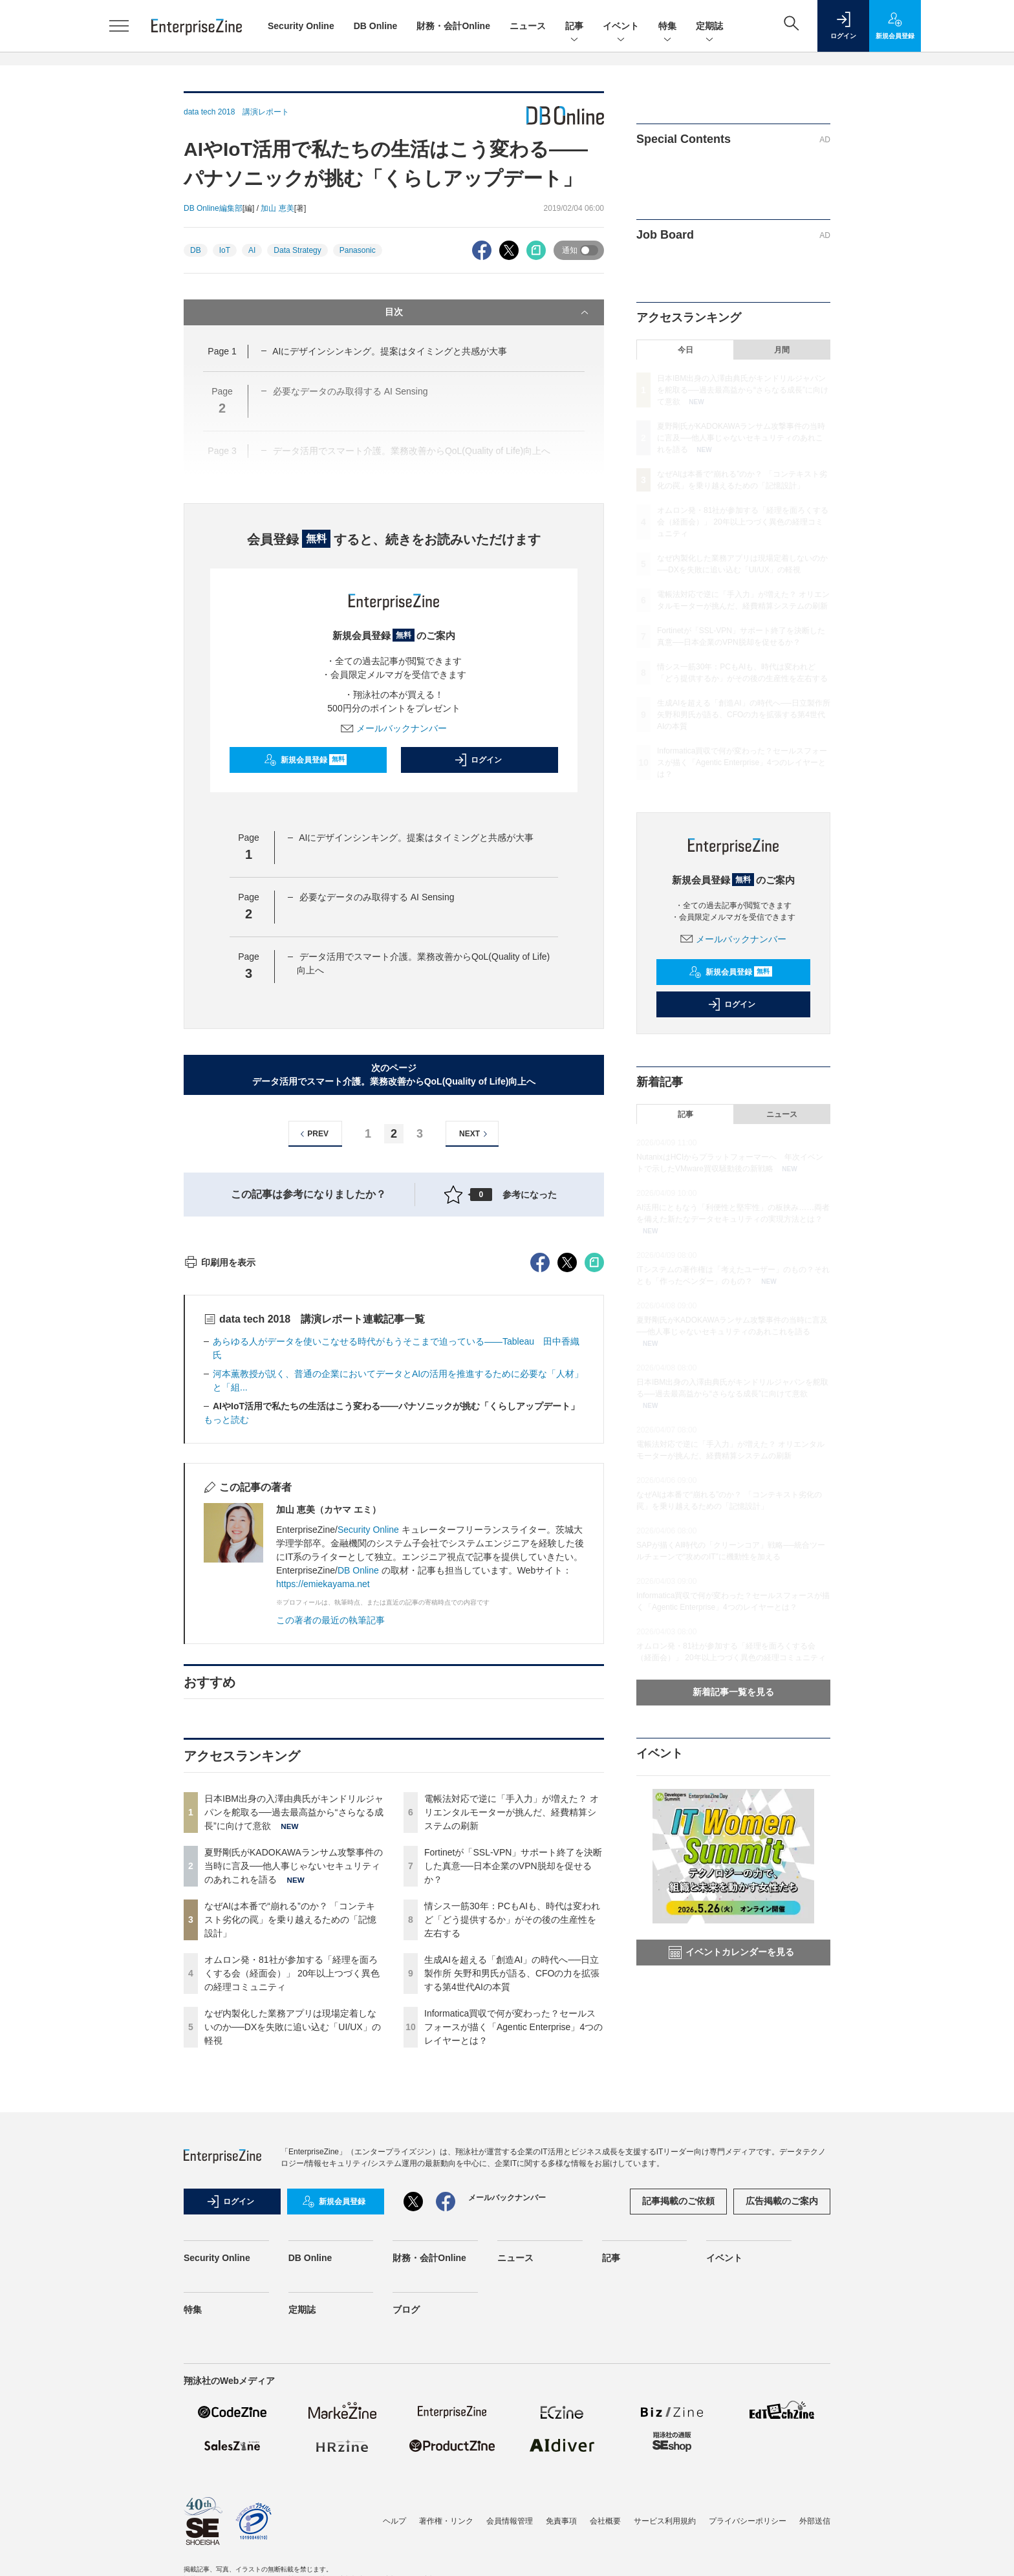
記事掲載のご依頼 (678, 2434)
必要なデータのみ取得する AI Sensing (377, 897)
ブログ (406, 2542)
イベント (621, 27)
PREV (313, 1134)
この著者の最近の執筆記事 (330, 1853)
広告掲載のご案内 (782, 2434)
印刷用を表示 (219, 1495)
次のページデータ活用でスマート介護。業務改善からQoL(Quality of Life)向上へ (394, 1075)
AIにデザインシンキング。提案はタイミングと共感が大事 (389, 351)
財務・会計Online (453, 26)
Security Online (301, 26)
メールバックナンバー (394, 728)
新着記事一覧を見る (733, 1692)
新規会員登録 (305, 759)
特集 (667, 27)
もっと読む (226, 1652)
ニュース (528, 26)
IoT (224, 250)
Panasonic (358, 250)
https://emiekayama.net (323, 1817)
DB (195, 250)
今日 (685, 349)
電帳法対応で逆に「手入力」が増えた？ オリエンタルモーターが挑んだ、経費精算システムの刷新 (511, 2045)
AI (251, 250)
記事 (574, 27)
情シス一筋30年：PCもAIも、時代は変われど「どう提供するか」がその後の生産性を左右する (512, 2152)
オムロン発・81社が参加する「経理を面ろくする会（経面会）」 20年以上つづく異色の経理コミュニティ (292, 2206)
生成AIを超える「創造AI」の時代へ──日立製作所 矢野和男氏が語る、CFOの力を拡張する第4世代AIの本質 (511, 2206)
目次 (488, 312)
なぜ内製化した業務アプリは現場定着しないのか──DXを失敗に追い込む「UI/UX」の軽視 (292, 2259)
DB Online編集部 (213, 208)
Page (222, 351)
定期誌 (709, 27)
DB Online (376, 26)
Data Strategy (297, 250)
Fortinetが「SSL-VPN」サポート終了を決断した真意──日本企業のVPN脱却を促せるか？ (513, 2098)
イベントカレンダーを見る (731, 1952)
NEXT (475, 1134)
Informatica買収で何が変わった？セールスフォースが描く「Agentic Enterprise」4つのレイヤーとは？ (513, 2259)
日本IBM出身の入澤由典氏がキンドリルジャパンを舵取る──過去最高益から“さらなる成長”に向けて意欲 (293, 2045)
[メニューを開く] (119, 26)
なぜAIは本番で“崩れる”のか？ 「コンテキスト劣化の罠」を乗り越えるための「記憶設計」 (290, 2152)
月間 (782, 349)
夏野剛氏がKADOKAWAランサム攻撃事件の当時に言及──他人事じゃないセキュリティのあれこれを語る (293, 2098)
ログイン (478, 759)
